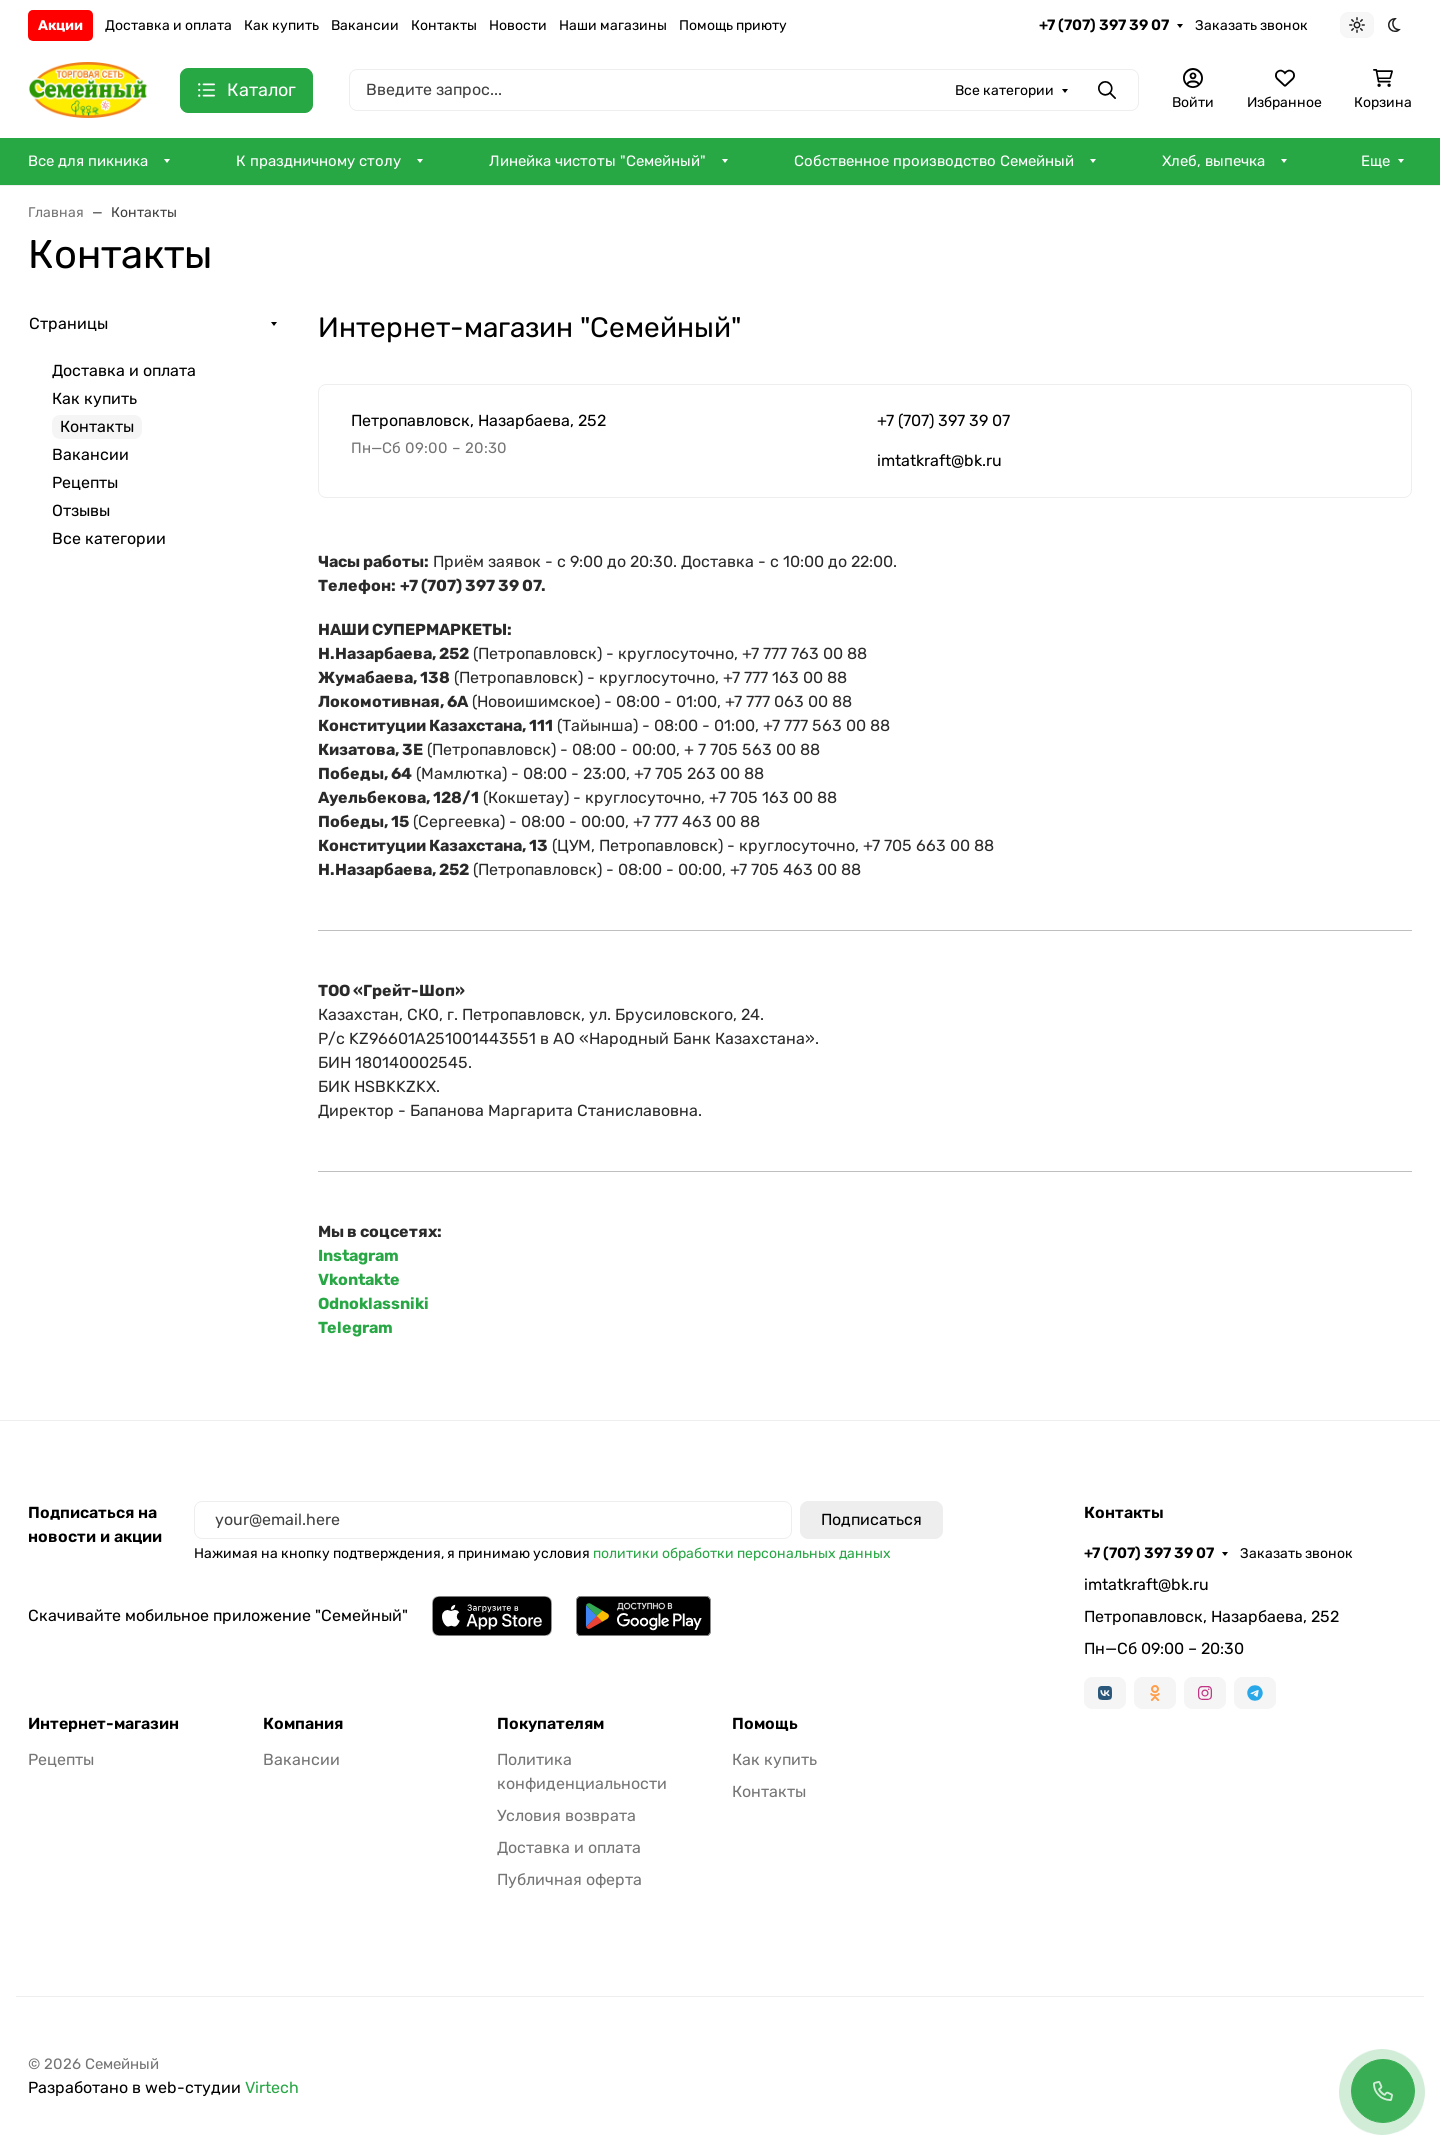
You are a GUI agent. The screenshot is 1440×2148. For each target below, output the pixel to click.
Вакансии (365, 25)
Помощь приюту (733, 25)
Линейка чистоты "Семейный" (597, 161)
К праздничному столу (318, 161)
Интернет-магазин (103, 1724)
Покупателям (550, 1724)
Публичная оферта (569, 1879)
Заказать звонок (1251, 25)
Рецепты (85, 482)
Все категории (109, 538)
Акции (60, 25)
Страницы (68, 323)
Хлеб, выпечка (1213, 161)
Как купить (281, 25)
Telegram (355, 1327)
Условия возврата (566, 1815)
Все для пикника (88, 161)
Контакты (444, 25)
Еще (1375, 161)
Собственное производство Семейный (934, 161)
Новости (518, 25)
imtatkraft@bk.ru (939, 460)
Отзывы (81, 510)
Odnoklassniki (373, 1303)
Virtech (272, 2087)
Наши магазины (613, 25)
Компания (303, 1724)
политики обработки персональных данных (742, 1553)
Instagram (358, 1255)
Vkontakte (359, 1279)
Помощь (765, 1724)
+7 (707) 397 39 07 (1104, 25)
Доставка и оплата (168, 25)
